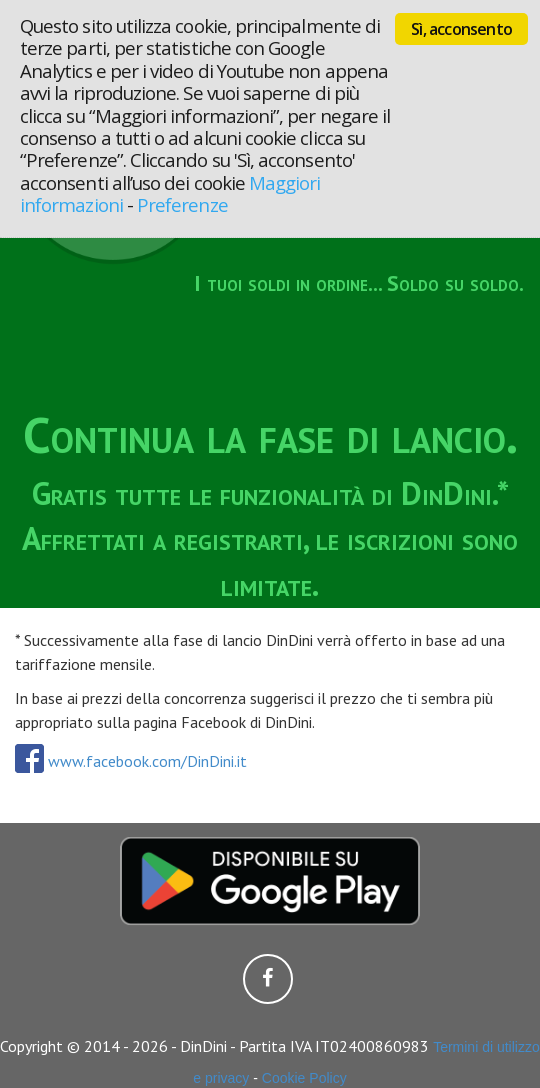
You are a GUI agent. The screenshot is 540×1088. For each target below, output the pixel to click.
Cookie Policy (304, 1078)
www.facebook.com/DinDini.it (131, 761)
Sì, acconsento (461, 29)
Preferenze (182, 204)
